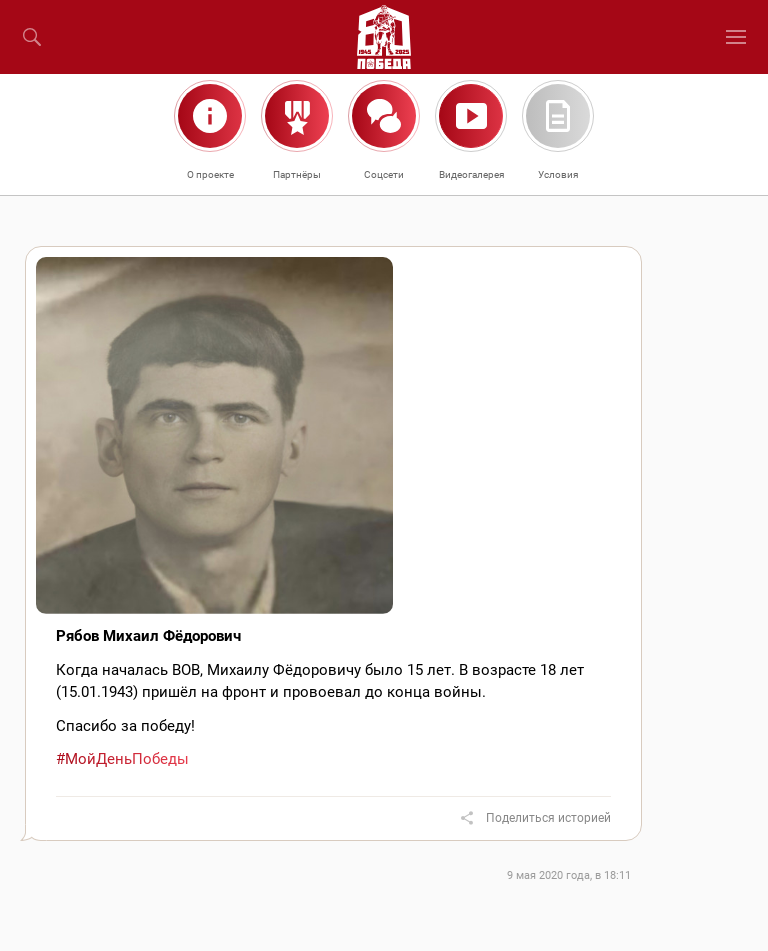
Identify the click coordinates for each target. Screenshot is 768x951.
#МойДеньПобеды (122, 759)
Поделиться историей (548, 818)
